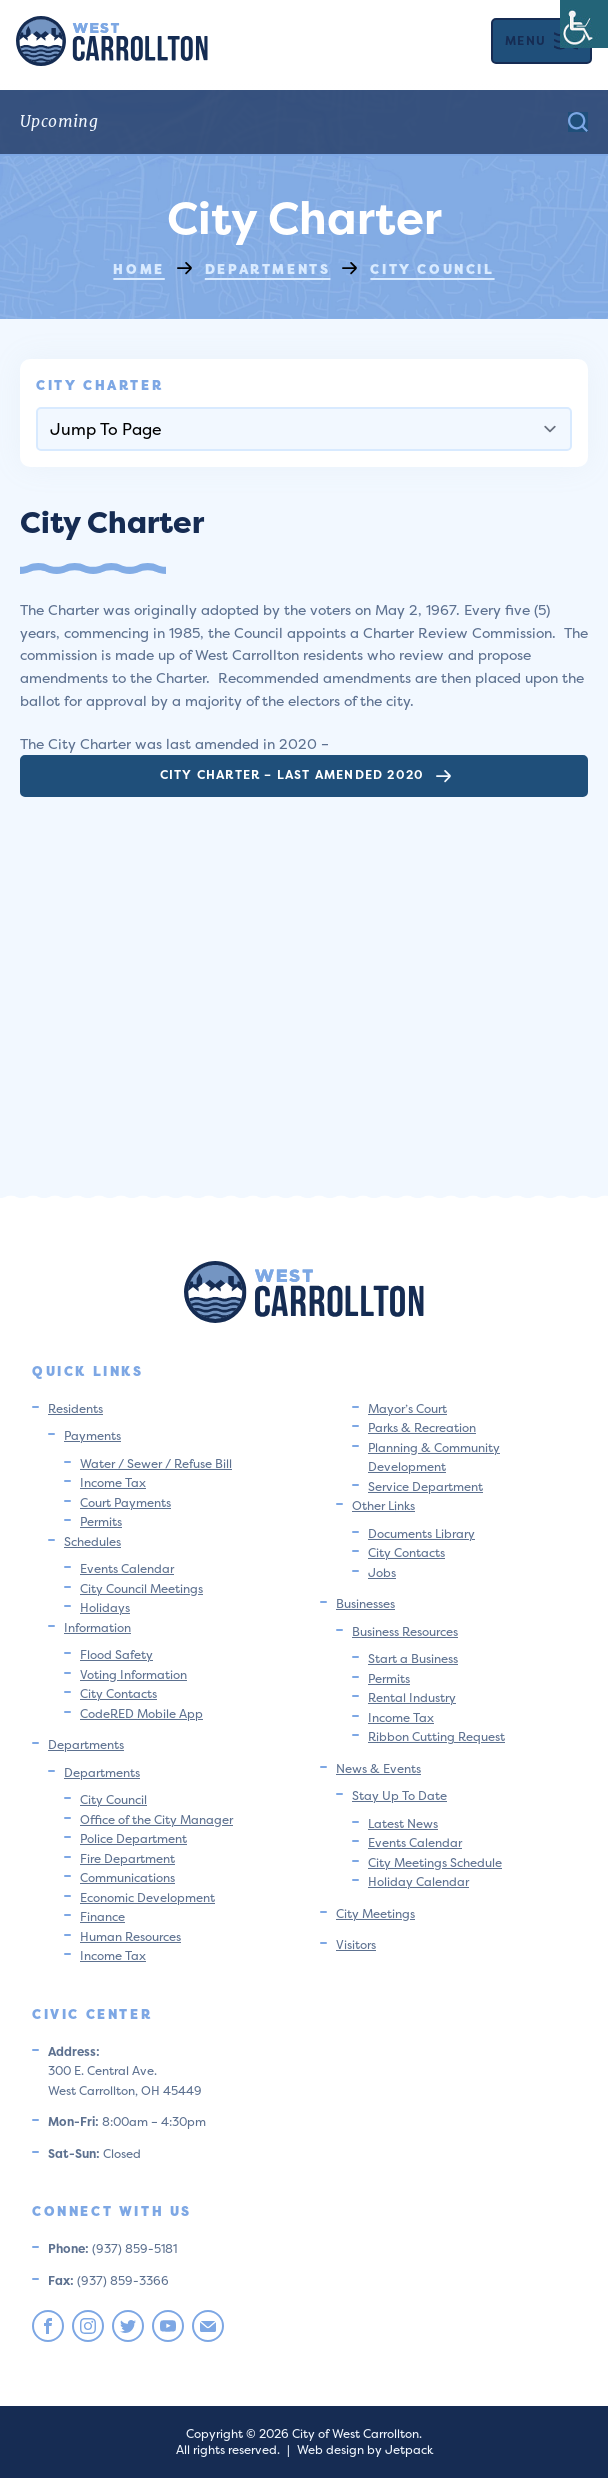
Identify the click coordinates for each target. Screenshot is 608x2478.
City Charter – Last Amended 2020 (306, 774)
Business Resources (405, 1631)
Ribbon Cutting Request (436, 1736)
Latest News (403, 1823)
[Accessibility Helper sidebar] (584, 24)
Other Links (383, 1505)
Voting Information (133, 1674)
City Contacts (118, 1693)
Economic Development (147, 1897)
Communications (127, 1877)
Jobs (382, 1572)
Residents (75, 1408)
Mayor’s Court (407, 1408)
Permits (101, 1521)
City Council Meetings (141, 1588)
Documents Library (421, 1533)
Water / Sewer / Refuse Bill (156, 1463)
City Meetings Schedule (435, 1862)
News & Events (378, 1768)
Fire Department (127, 1858)
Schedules (92, 1541)
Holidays (105, 1607)
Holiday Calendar (418, 1881)
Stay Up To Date (399, 1795)
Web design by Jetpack (365, 2449)
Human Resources (130, 1936)
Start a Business (413, 1658)
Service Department (425, 1486)
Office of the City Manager (156, 1819)
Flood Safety (116, 1654)
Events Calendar (127, 1568)
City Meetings (375, 1913)
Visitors (356, 1944)
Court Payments (125, 1502)
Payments (92, 1435)
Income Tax (113, 1482)
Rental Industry (412, 1697)
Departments (86, 1744)
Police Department (133, 1838)
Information (97, 1627)
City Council (113, 1799)
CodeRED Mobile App (141, 1713)
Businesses (365, 1603)
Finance (102, 1916)
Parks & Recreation (422, 1427)
